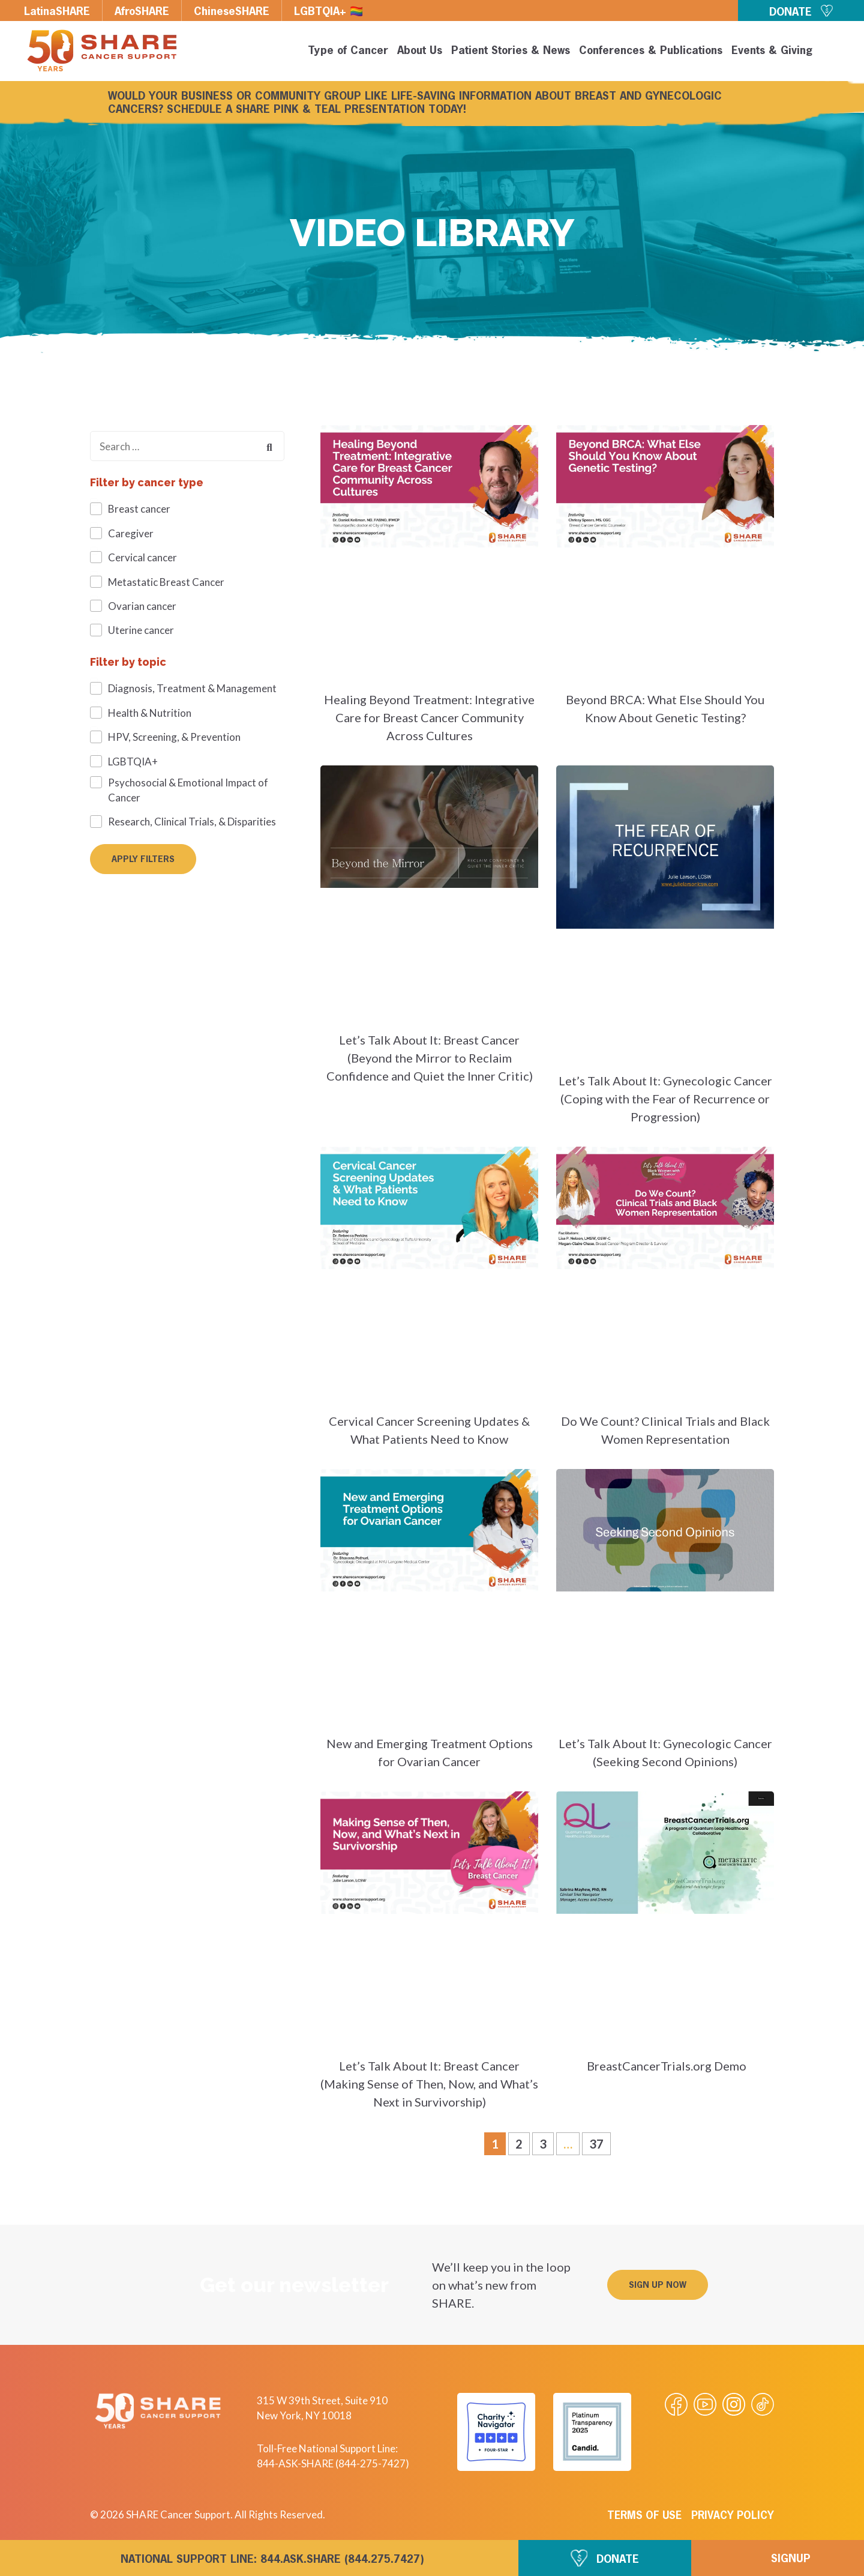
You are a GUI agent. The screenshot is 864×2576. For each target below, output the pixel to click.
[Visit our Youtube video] (705, 2404)
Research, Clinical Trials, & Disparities (192, 821)
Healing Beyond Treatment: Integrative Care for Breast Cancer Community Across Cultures (429, 717)
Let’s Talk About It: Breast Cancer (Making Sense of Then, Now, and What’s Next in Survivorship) (429, 2084)
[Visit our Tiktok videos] (762, 2404)
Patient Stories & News (510, 51)
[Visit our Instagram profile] (733, 2404)
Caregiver (131, 533)
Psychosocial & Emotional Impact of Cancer (188, 790)
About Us (419, 51)
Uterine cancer (141, 630)
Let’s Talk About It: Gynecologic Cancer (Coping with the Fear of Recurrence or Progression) (665, 1098)
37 (600, 2141)
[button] (835, 53)
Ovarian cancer (142, 606)
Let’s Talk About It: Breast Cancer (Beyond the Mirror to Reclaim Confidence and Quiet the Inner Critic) (429, 1058)
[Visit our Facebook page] (676, 2404)
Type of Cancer (348, 51)
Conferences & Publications (650, 51)
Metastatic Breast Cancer (166, 582)
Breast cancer (139, 508)
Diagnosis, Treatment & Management (192, 688)
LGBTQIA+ (133, 761)
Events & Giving (771, 51)
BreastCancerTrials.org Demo (665, 2066)
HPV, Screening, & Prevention (174, 737)
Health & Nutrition (149, 713)
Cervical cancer (142, 557)
